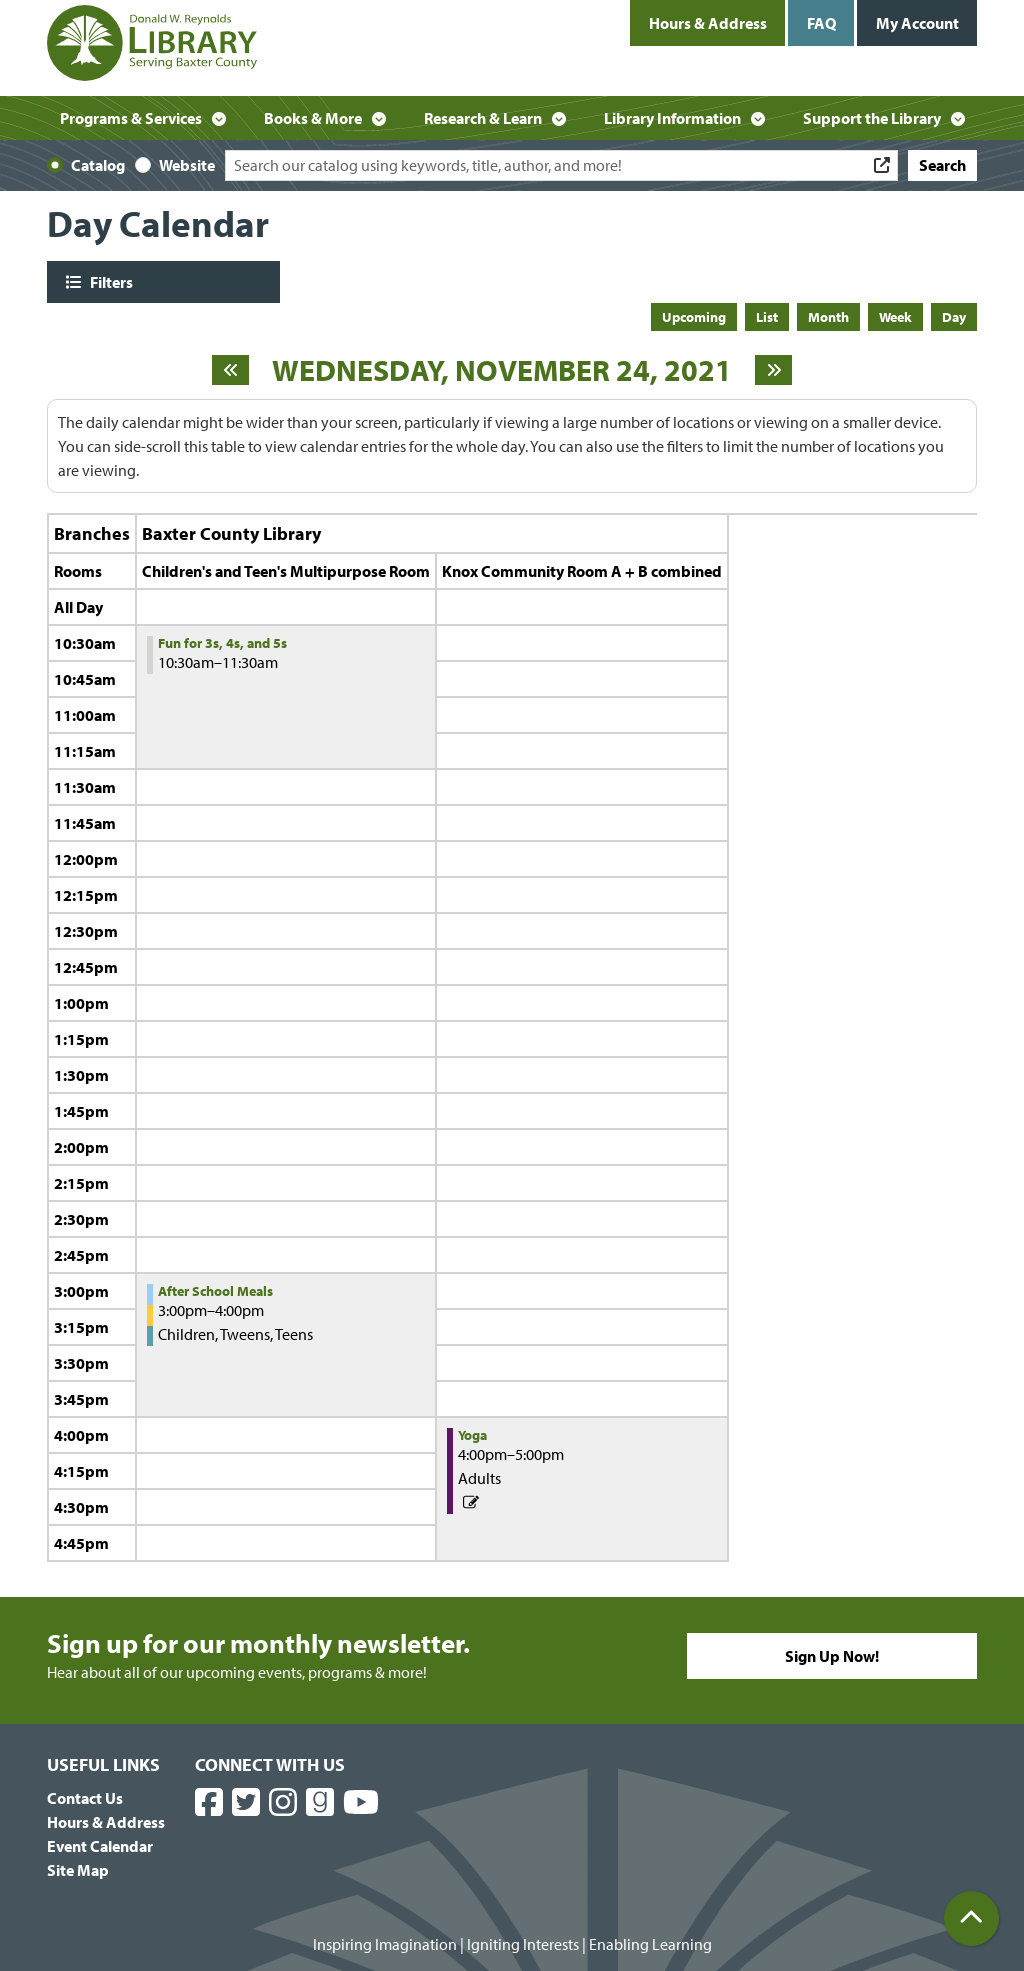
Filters (109, 281)
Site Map (78, 1870)
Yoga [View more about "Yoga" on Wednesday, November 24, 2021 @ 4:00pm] (472, 1435)
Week (895, 317)
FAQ (821, 23)
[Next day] (773, 370)
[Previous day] (230, 370)
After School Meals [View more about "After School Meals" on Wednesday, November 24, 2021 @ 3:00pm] (215, 1291)
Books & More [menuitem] (313, 118)
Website (187, 165)
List (767, 317)
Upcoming (694, 317)
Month (828, 317)
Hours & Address (708, 23)
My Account (917, 23)
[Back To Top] (971, 1918)
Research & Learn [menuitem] (483, 118)
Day (954, 317)
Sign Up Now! (832, 1656)
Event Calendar (100, 1846)
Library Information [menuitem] (672, 118)
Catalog (98, 165)
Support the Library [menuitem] (872, 118)
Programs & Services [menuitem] (131, 118)
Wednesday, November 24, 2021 (502, 370)
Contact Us (85, 1798)
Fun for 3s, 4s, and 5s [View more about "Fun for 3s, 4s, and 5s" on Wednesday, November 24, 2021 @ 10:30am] (222, 643)
